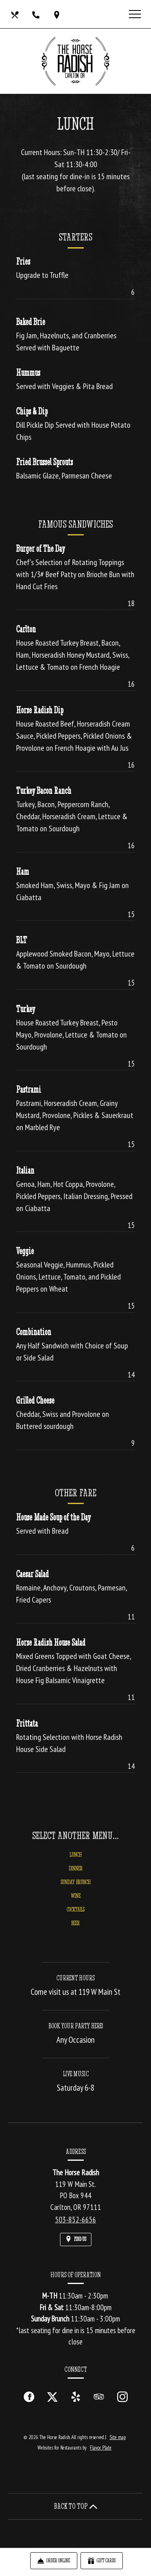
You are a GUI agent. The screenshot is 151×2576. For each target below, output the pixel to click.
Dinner (76, 1874)
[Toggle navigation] (135, 14)
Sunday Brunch (76, 1888)
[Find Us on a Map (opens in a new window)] (57, 14)
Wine (76, 1902)
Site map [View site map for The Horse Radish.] (118, 2437)
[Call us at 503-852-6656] (36, 14)
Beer (75, 1929)
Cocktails (76, 1916)
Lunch (76, 1861)
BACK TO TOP (75, 2506)
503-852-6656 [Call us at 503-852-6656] (75, 2219)
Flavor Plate (101, 2447)
